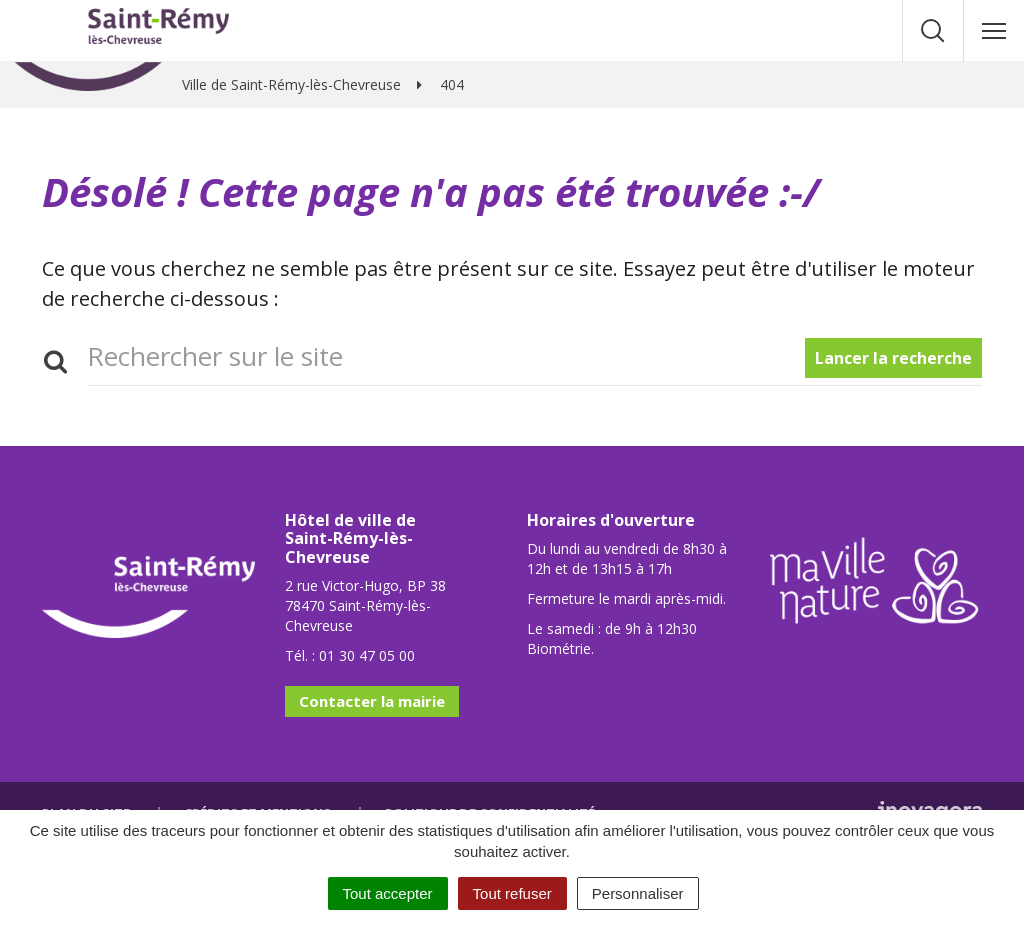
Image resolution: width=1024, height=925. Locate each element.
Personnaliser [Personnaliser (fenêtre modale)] (638, 893)
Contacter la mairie (372, 701)
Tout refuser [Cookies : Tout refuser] (512, 893)
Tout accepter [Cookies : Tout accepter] (388, 893)
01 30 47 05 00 (367, 655)
